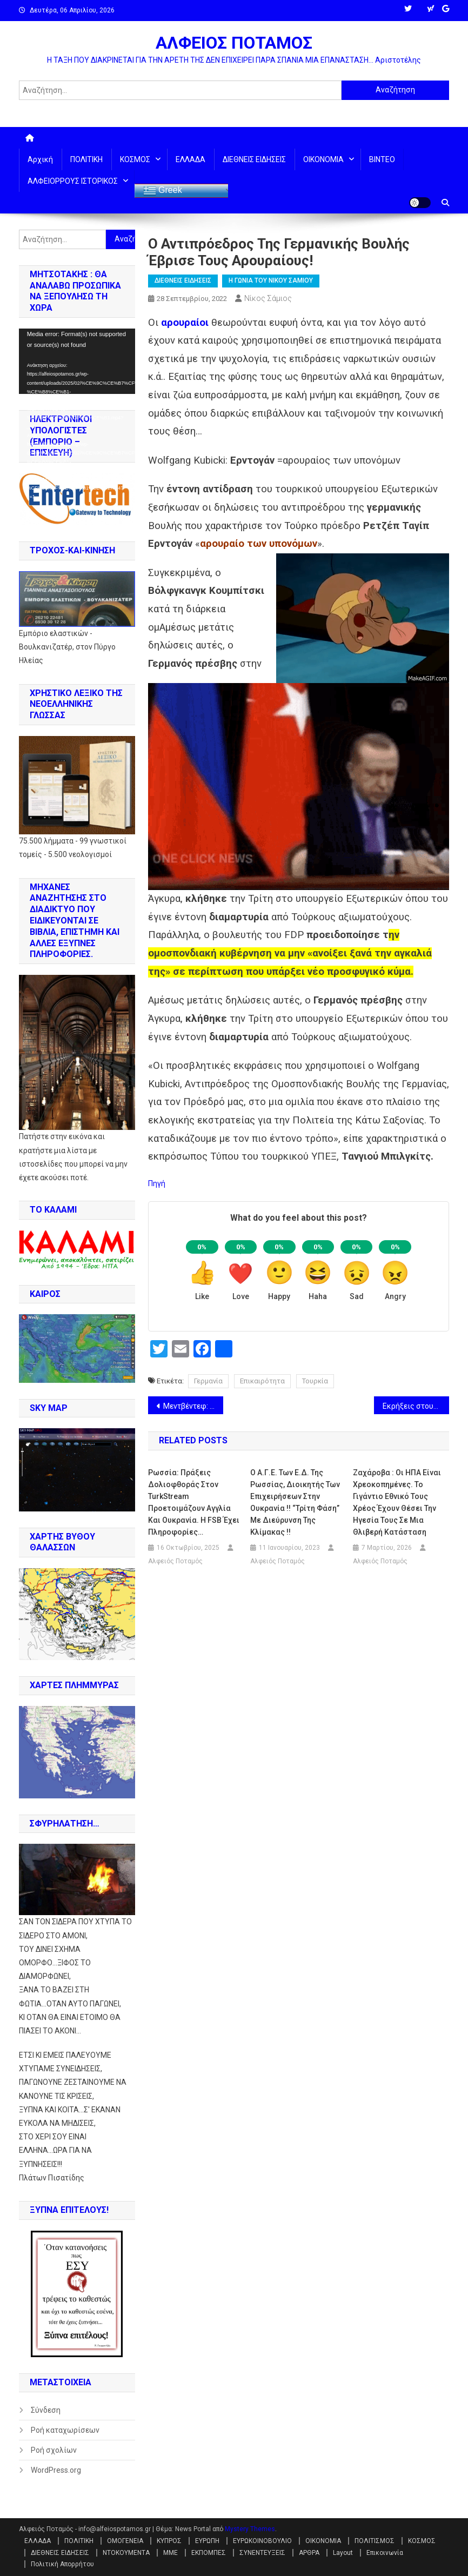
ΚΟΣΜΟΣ (135, 159)
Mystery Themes (250, 2529)
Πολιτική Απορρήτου (62, 2564)
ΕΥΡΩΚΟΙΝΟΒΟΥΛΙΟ (262, 2541)
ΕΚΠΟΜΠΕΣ (208, 2553)
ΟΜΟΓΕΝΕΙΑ (125, 2541)
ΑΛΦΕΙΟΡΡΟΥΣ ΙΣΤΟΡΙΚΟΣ (73, 181)
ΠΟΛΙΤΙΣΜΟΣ (375, 2541)
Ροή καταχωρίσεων (65, 2430)
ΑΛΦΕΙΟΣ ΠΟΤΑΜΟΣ (234, 42)
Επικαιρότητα (262, 1381)
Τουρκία (315, 1381)
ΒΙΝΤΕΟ (382, 159)
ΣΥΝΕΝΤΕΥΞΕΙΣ (262, 2553)
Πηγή (156, 1183)
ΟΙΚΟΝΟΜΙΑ (323, 159)
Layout (343, 2553)
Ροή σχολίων (54, 2450)
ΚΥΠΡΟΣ (169, 2541)
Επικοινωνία (384, 2553)
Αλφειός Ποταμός (175, 1561)
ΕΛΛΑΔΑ (190, 159)
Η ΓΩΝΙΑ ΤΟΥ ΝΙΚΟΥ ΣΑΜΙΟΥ (271, 280)
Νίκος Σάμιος (268, 298)
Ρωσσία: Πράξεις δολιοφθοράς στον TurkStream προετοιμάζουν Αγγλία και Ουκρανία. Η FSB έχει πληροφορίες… (193, 1502)
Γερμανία (208, 1381)
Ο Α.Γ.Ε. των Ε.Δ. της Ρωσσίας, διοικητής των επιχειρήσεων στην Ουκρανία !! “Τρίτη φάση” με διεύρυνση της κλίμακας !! (295, 1502)
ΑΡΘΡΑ (309, 2553)
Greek (162, 190)
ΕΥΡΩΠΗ (207, 2541)
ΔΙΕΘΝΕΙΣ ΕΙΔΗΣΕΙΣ (254, 159)
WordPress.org (56, 2470)
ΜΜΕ (170, 2553)
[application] (77, 361)
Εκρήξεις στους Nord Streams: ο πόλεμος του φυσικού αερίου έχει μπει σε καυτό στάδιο (416, 1406)
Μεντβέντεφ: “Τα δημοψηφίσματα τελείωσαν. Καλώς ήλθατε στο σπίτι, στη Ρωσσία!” (193, 1406)
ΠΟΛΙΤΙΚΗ (86, 159)
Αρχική (40, 159)
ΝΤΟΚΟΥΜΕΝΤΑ (126, 2553)
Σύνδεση (46, 2410)
